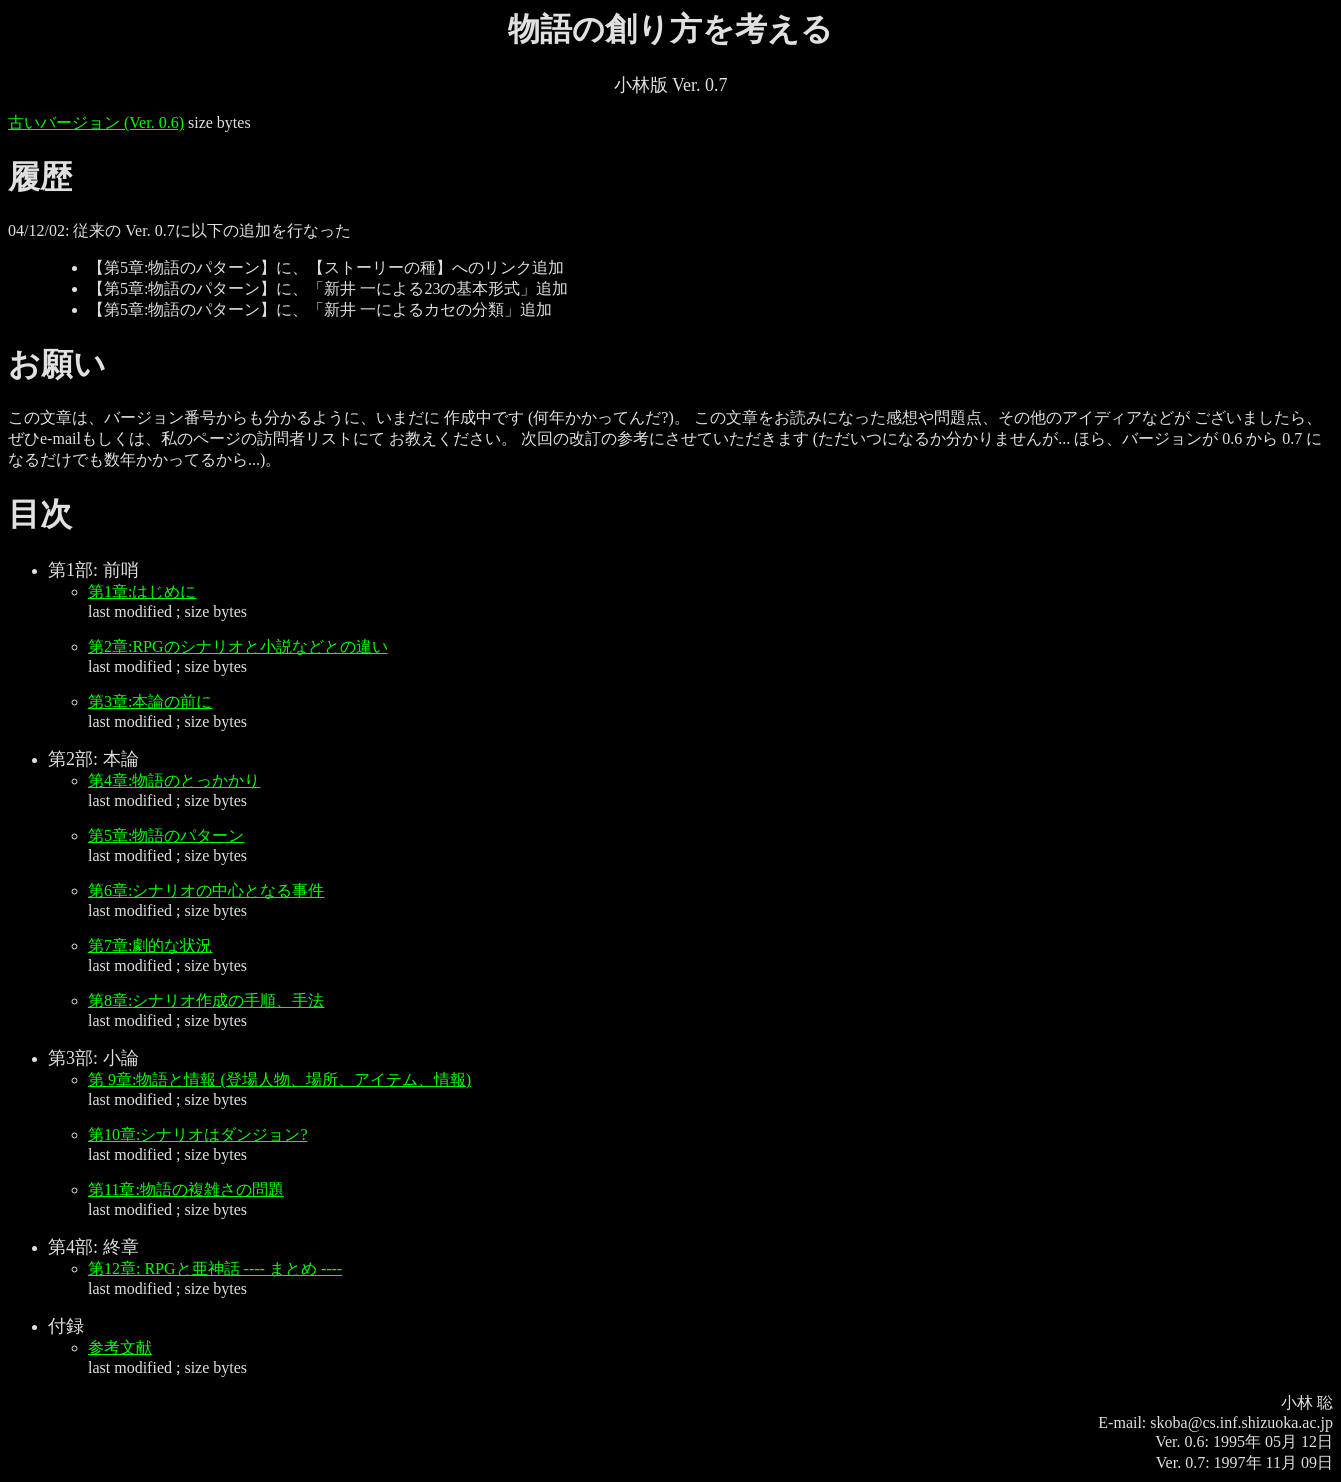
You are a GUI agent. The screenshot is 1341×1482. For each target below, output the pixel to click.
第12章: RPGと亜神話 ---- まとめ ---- (215, 1268)
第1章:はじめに (142, 591)
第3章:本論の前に (150, 701)
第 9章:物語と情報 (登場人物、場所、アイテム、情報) (279, 1079)
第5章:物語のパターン (166, 835)
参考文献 (120, 1347)
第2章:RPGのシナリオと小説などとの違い (238, 646)
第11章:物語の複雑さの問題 (186, 1189)
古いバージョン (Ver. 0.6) (96, 122)
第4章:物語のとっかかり (174, 780)
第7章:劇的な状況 (150, 945)
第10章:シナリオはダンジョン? (198, 1134)
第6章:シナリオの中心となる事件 (206, 890)
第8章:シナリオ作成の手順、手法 (206, 1000)
